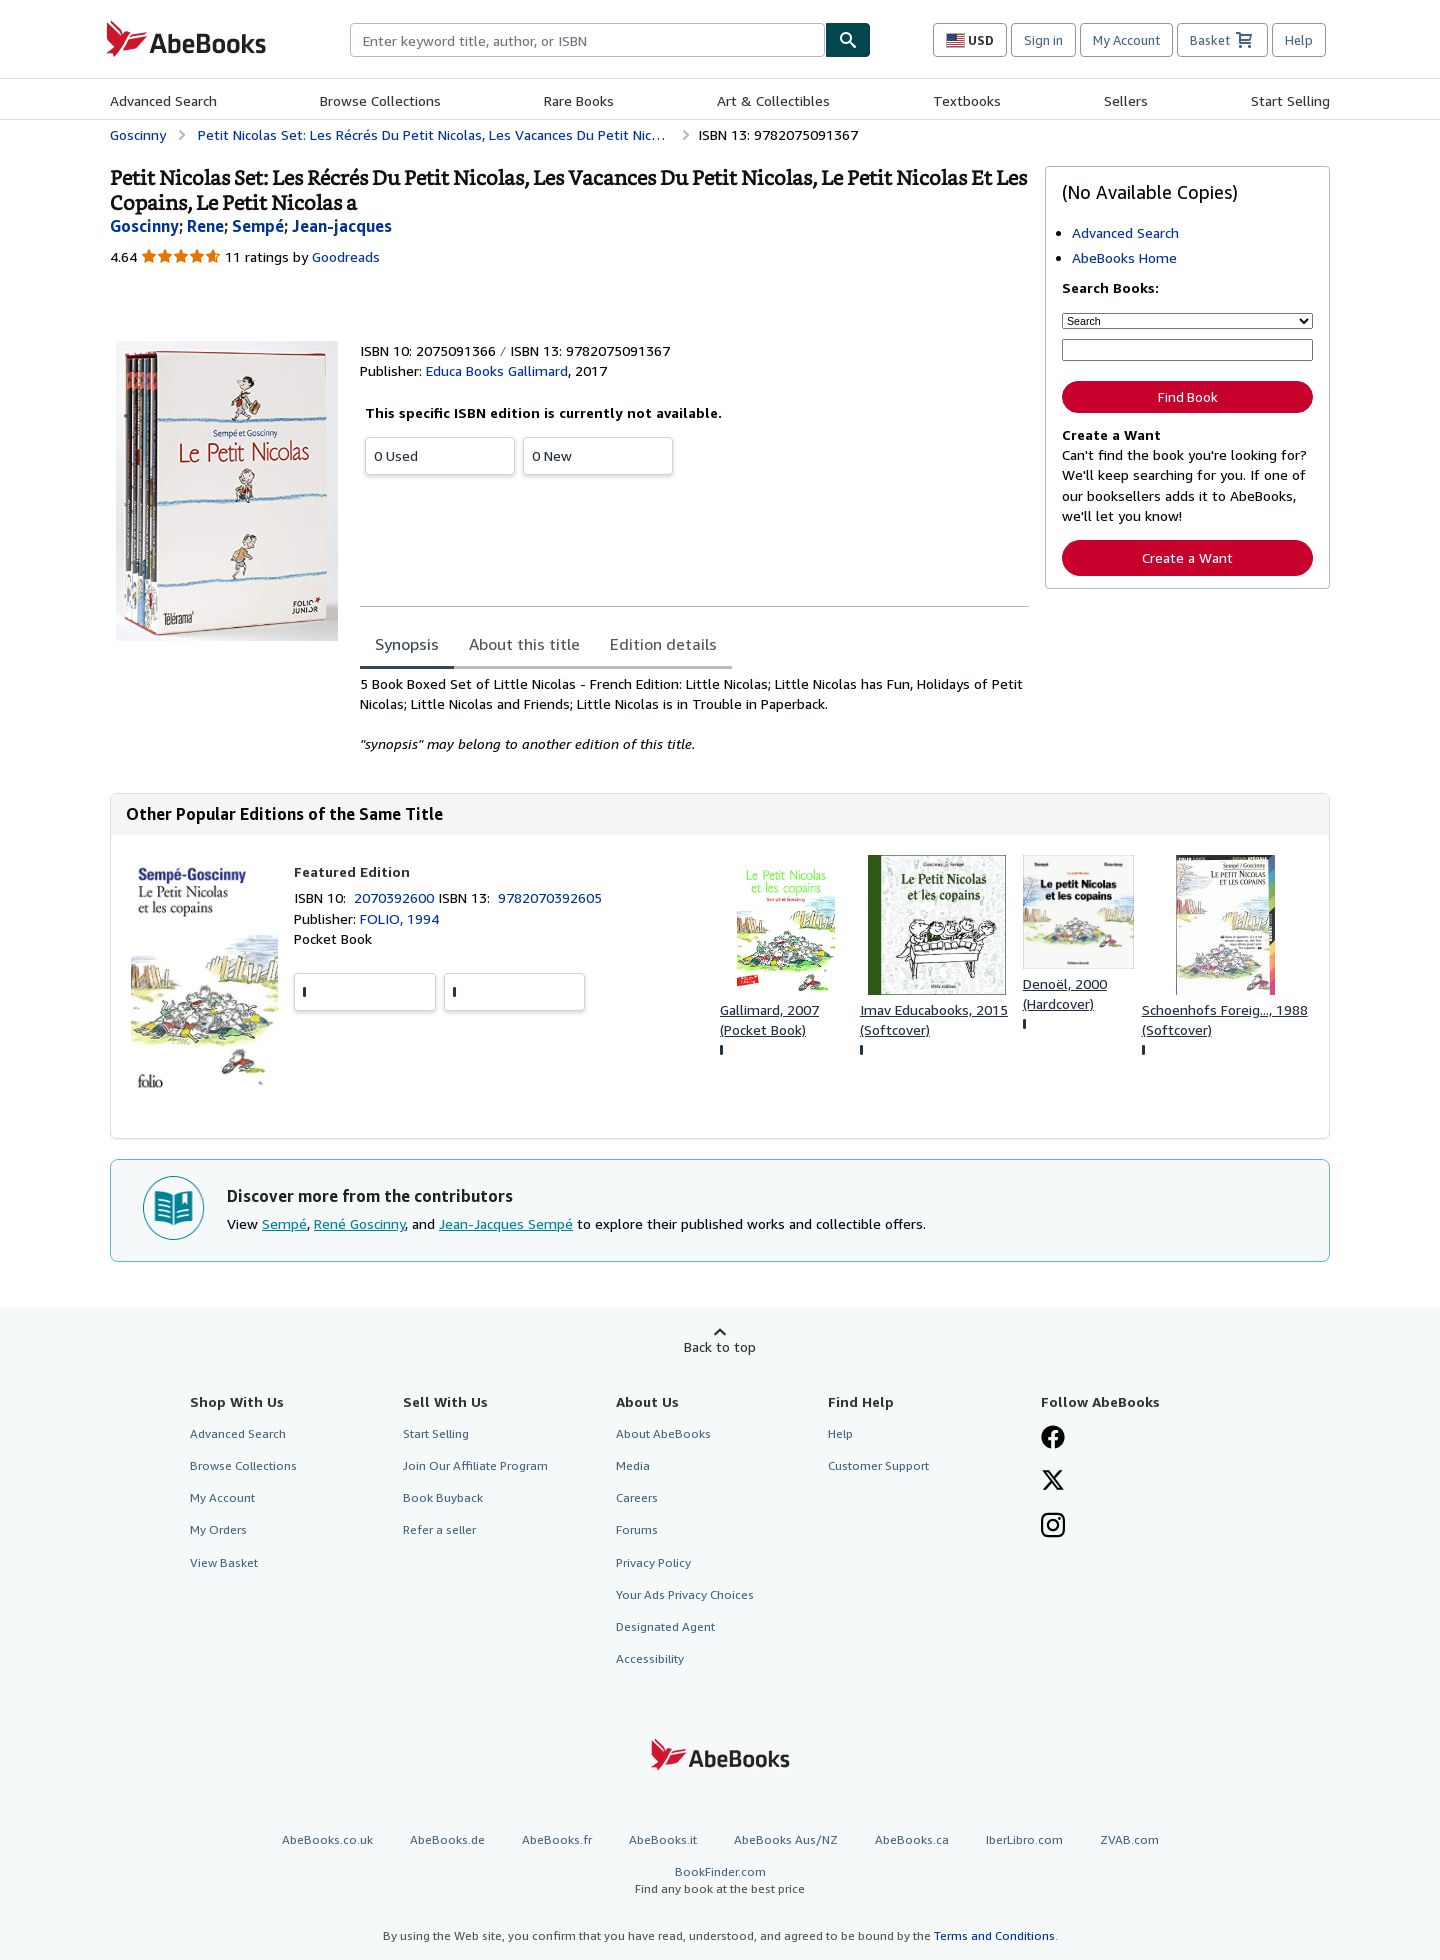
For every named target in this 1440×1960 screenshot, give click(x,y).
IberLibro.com (1024, 1839)
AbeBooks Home (1124, 257)
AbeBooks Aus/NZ (786, 1839)
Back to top (720, 1346)
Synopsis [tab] (407, 644)
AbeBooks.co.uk (327, 1839)
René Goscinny (359, 1223)
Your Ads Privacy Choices (685, 1594)
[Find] (848, 40)
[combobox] (587, 40)
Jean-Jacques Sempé (506, 1223)
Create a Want (1187, 557)
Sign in (1043, 40)
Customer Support (878, 1465)
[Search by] (1187, 321)
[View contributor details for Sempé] (258, 226)
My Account (1126, 40)
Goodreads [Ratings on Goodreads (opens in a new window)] (346, 256)
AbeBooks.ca (912, 1839)
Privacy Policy (653, 1562)
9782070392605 (550, 897)
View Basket (224, 1562)
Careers (637, 1497)
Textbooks (967, 100)
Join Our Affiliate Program (475, 1465)
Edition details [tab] (663, 644)
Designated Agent (665, 1626)
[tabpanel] (694, 714)
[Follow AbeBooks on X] (1053, 1482)
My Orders (218, 1529)
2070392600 (396, 897)
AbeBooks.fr (557, 1839)
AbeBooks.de (447, 1839)
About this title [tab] (524, 644)
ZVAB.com (1129, 1839)
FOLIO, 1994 (399, 918)
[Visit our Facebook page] (1053, 1439)
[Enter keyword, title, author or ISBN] (1187, 350)
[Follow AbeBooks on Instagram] (1053, 1527)
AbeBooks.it (663, 1839)
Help (1299, 40)
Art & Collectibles (773, 100)
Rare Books (579, 100)
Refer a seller (439, 1529)
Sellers (1126, 100)
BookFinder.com (720, 1880)
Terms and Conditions (994, 1935)
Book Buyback (443, 1497)
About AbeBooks (663, 1433)
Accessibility (650, 1658)
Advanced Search (163, 100)
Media (633, 1465)
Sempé (284, 1223)
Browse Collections (380, 100)
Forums (637, 1529)
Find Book (1188, 397)
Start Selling (1290, 100)
